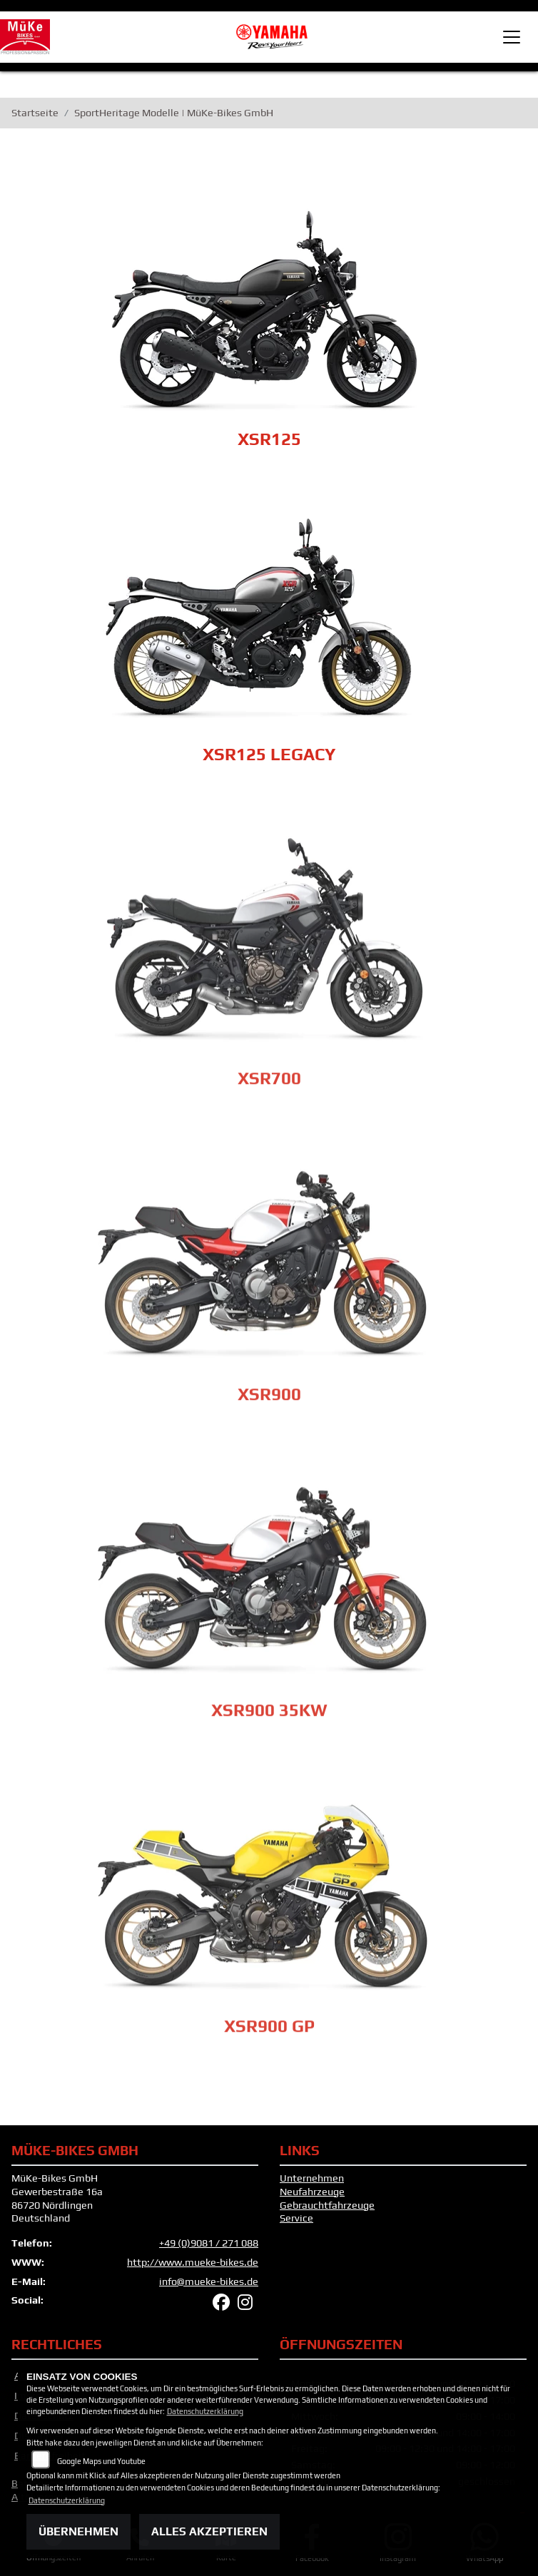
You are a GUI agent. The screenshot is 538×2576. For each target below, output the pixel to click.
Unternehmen (312, 2178)
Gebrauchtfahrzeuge (327, 2205)
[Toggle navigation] (511, 37)
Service (296, 2218)
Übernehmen (78, 2531)
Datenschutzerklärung (205, 2411)
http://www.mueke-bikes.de (192, 2262)
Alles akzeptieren (209, 2531)
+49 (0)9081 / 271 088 (208, 2243)
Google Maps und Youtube (101, 2461)
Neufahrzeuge (312, 2191)
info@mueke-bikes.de (208, 2281)
